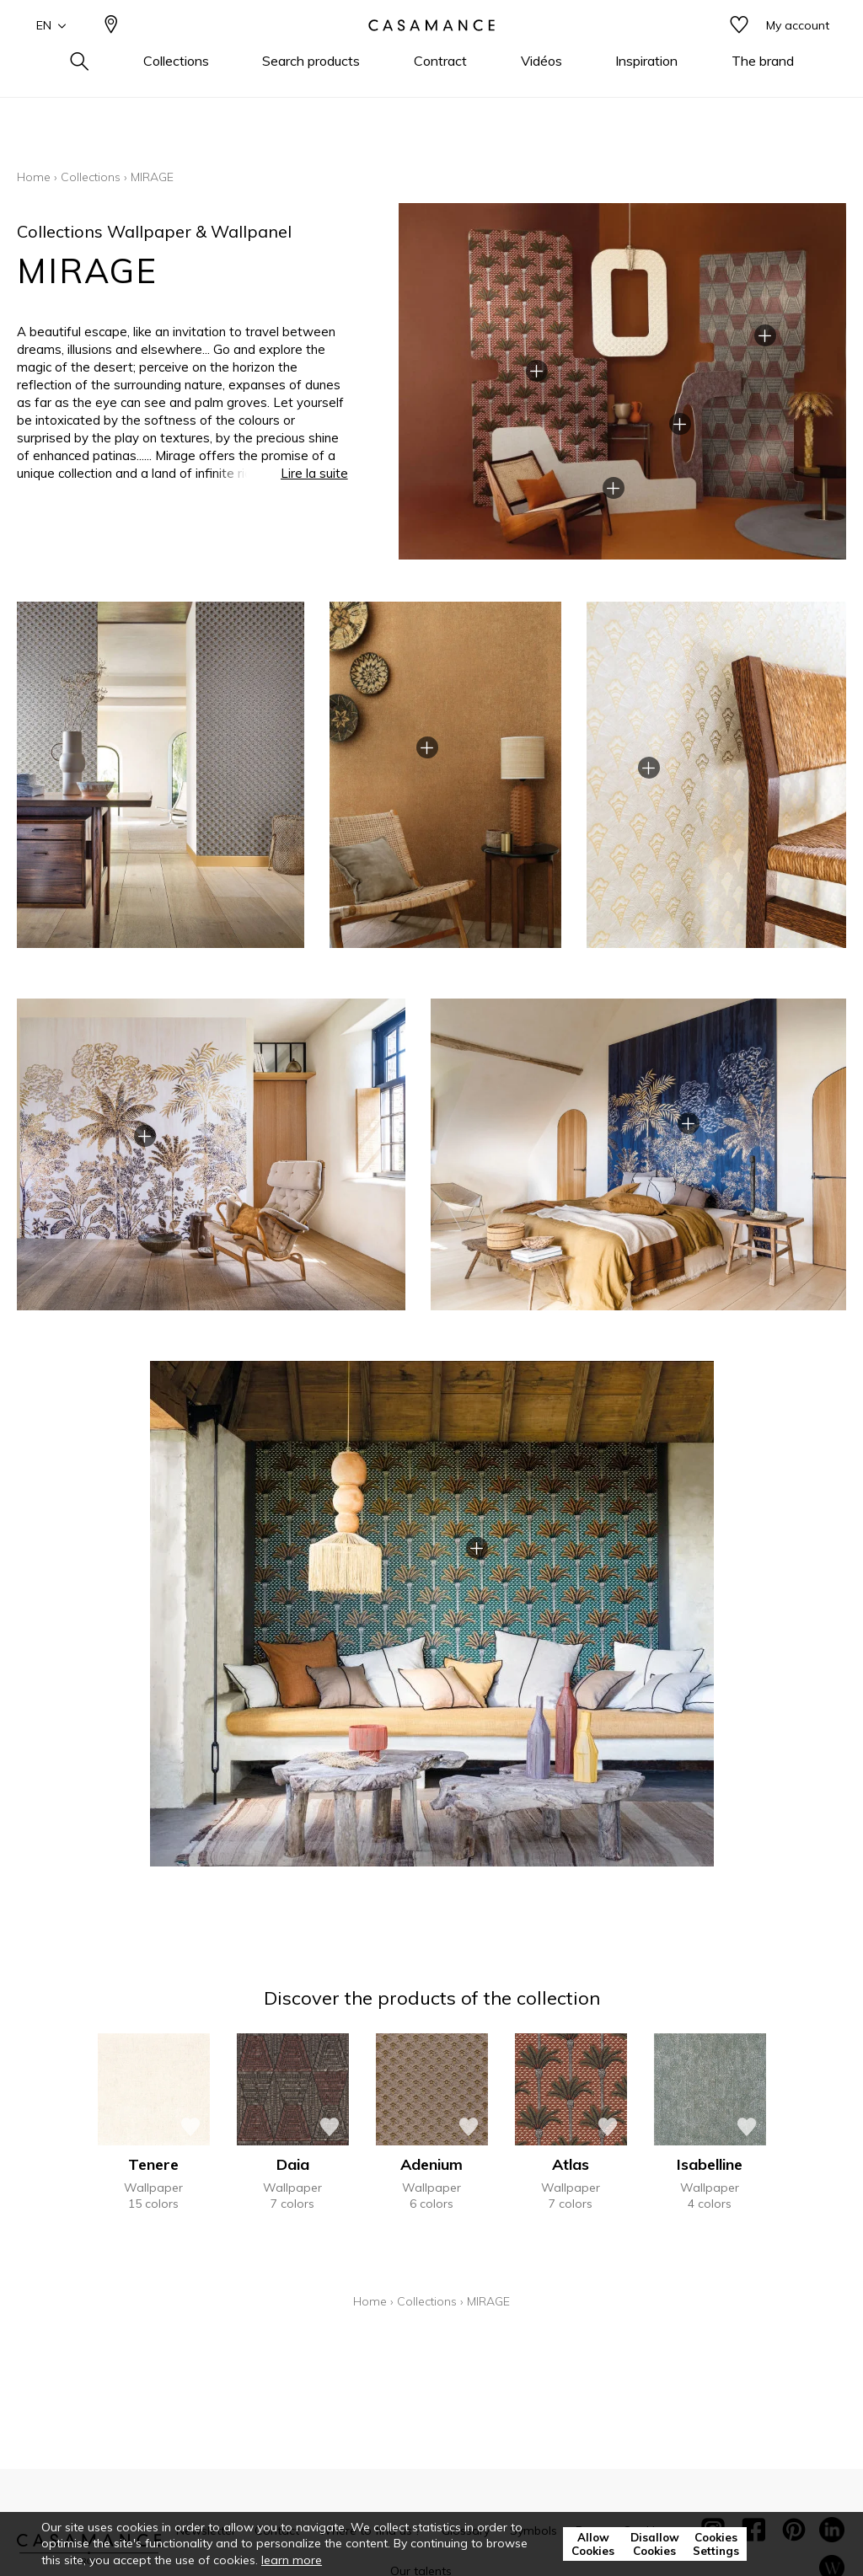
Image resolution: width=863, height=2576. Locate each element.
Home (34, 177)
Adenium (431, 2164)
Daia (292, 2164)
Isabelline (709, 2164)
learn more (291, 2560)
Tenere (153, 2164)
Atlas (570, 2164)
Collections (91, 177)
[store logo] (431, 53)
